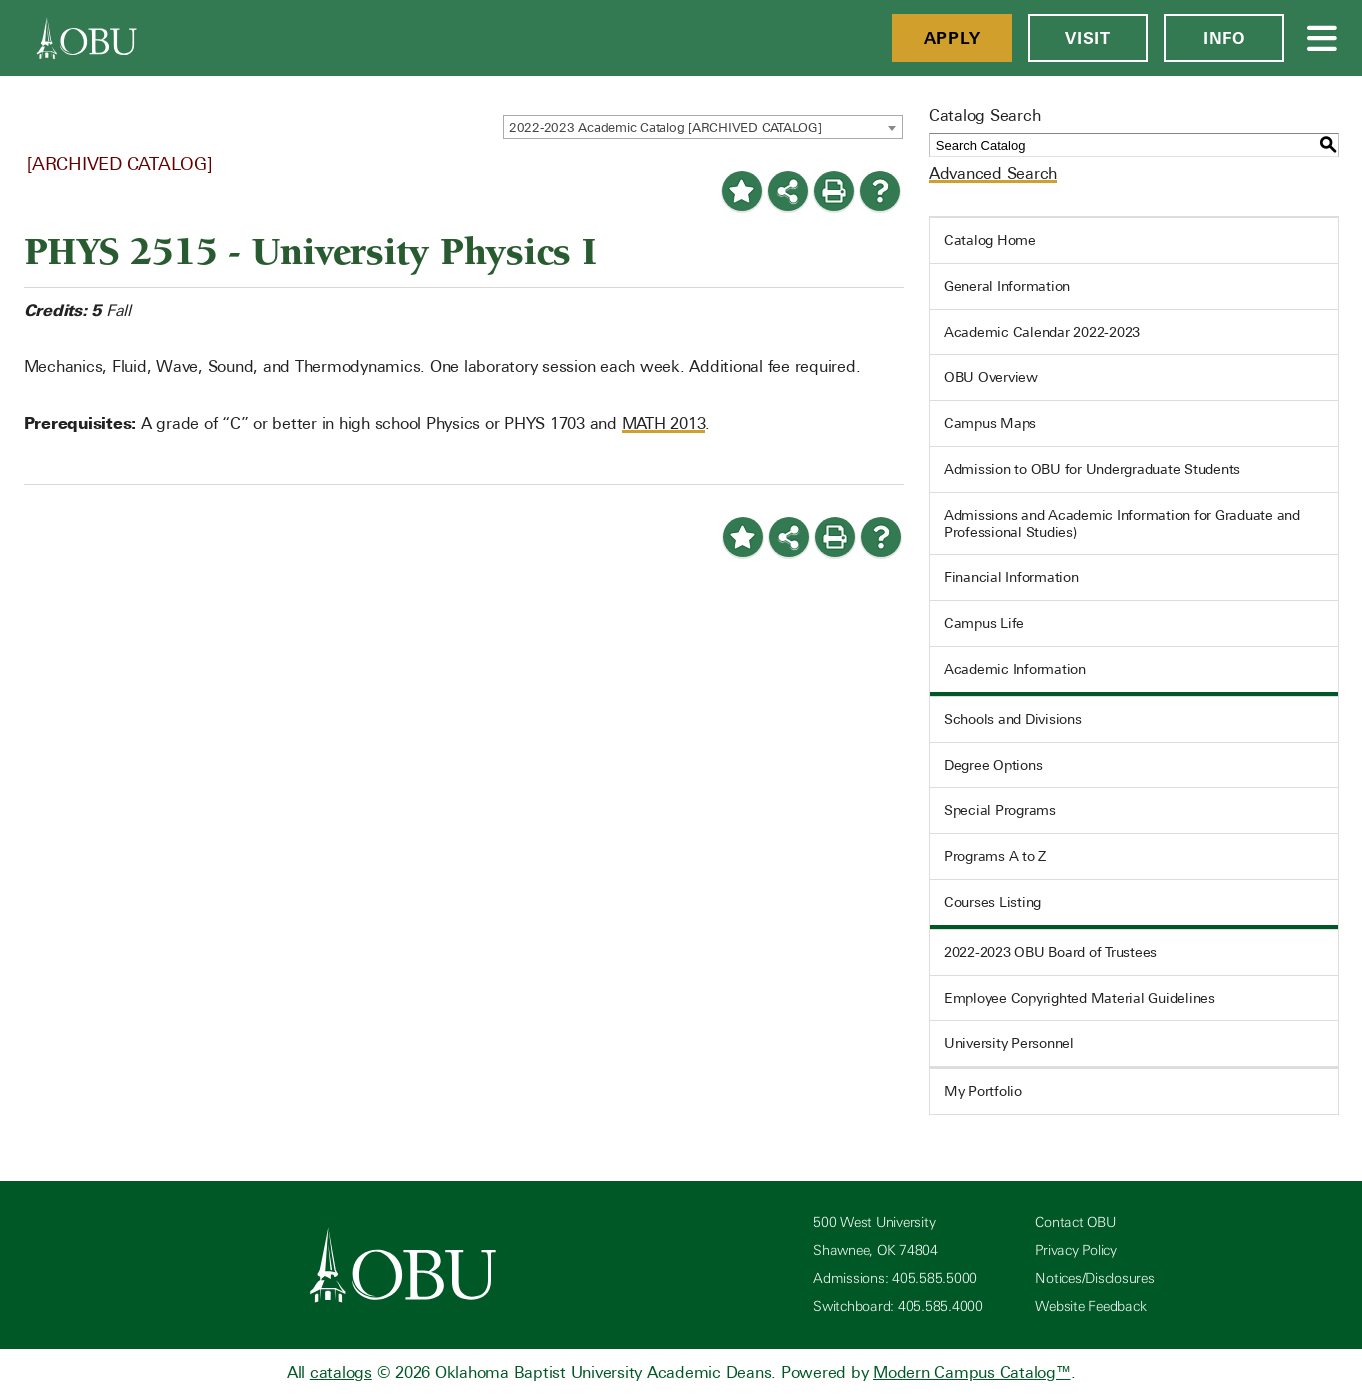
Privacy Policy (1076, 1250)
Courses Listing (992, 902)
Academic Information (1015, 669)
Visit (1088, 38)
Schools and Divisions (1013, 719)
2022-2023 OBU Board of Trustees (1050, 952)
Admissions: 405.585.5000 (895, 1278)
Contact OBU (1075, 1222)
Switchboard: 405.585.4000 (898, 1306)
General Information (1007, 286)
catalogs (341, 1372)
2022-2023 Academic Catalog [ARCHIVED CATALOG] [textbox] (665, 127)
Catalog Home (990, 240)
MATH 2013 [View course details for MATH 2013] (664, 423)
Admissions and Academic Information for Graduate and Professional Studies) (1122, 523)
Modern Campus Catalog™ (972, 1372)
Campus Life (984, 623)
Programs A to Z (995, 856)
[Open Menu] (1323, 38)
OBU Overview (991, 377)
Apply (952, 38)
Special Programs (1000, 810)
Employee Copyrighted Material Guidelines (1079, 998)
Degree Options (993, 765)
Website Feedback (1090, 1306)
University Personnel (1009, 1043)
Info (1224, 38)
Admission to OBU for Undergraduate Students (1092, 469)
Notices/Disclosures (1094, 1278)
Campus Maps (990, 423)
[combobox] (703, 127)
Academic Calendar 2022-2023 (1042, 332)
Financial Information (1011, 577)
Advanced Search (993, 173)
